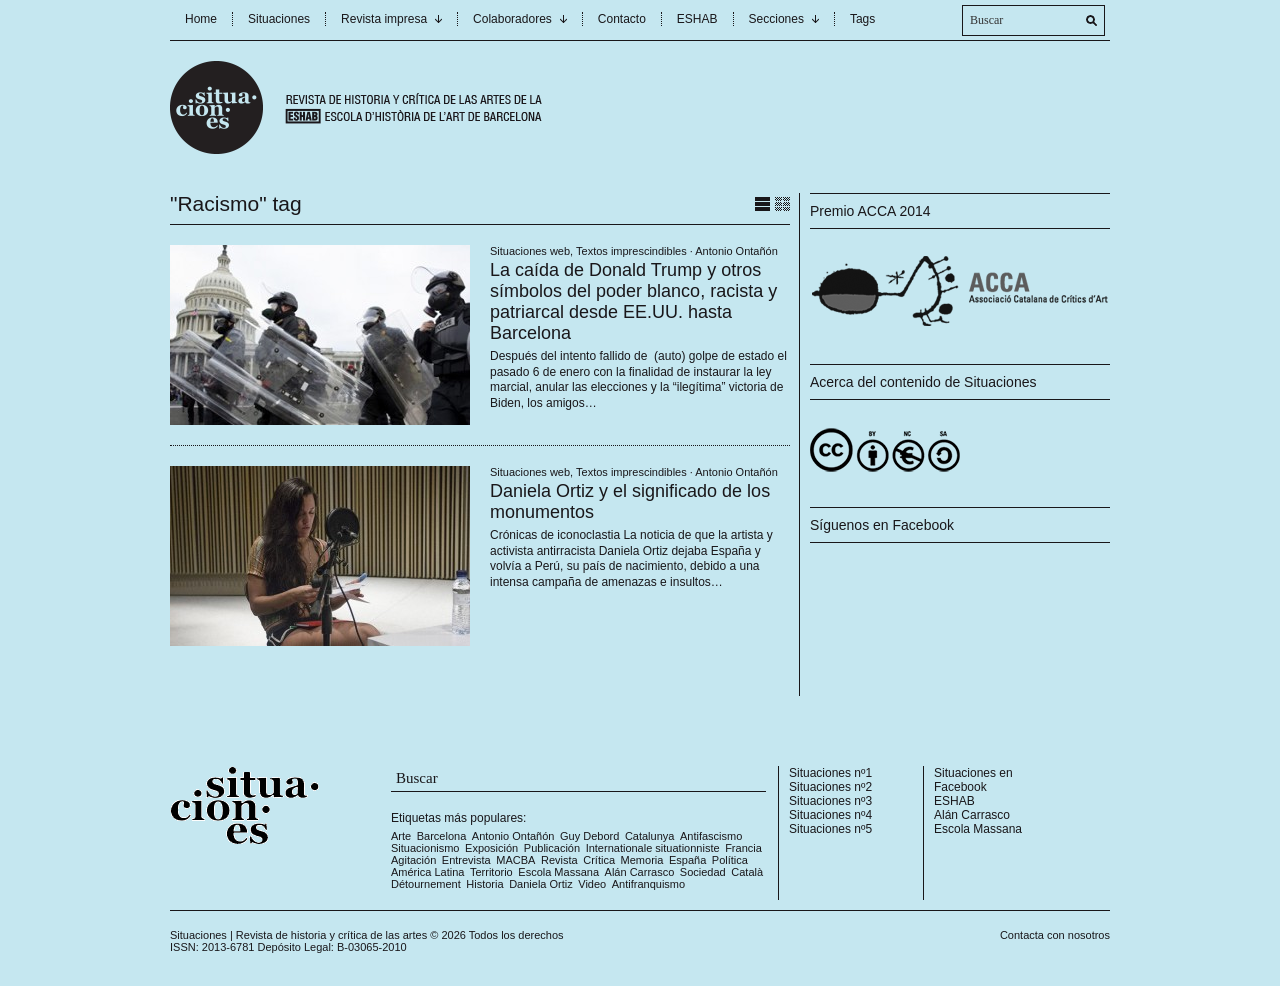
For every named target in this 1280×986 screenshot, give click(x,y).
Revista (559, 860)
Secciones (776, 19)
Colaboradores (512, 19)
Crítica (599, 860)
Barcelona (442, 836)
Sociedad (703, 872)
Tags (862, 19)
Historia (484, 884)
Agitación (413, 860)
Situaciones (279, 19)
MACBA (515, 860)
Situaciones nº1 (830, 773)
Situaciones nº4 (830, 815)
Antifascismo (711, 836)
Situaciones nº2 (830, 787)
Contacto (622, 19)
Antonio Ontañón (736, 251)
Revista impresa (384, 19)
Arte (401, 836)
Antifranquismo (648, 884)
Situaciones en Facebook (973, 780)
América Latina (427, 872)
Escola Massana (558, 872)
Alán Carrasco (640, 872)
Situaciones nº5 (830, 829)
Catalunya (650, 836)
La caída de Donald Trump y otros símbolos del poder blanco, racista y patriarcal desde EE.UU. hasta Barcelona (633, 301)
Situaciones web (530, 251)
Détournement (426, 884)
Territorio (491, 872)
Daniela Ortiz (541, 884)
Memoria (642, 860)
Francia (743, 848)
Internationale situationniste (653, 848)
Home (201, 19)
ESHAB (697, 19)
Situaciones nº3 (830, 801)
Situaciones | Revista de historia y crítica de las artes (298, 935)
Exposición (491, 848)
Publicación (552, 848)
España (687, 860)
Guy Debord (589, 836)
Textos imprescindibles (631, 251)
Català (747, 872)
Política (730, 860)
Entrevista (466, 860)
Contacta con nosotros (1055, 935)
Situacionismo (425, 848)
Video (592, 884)
